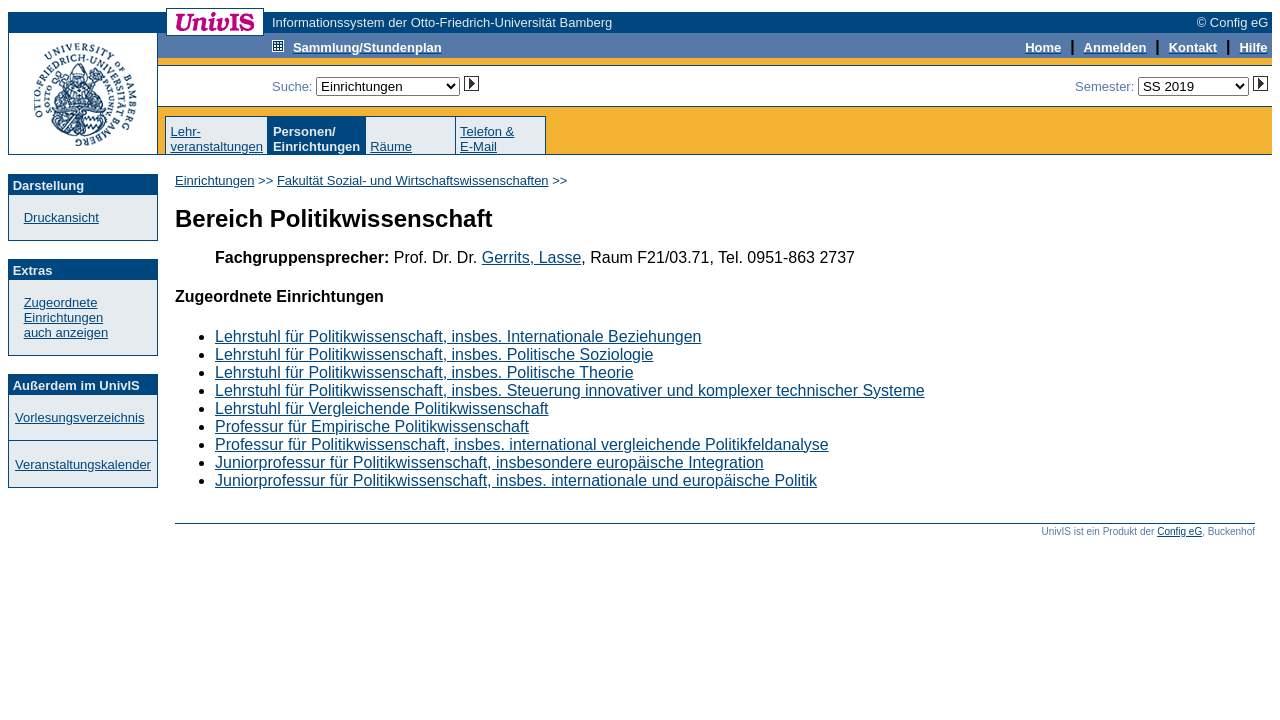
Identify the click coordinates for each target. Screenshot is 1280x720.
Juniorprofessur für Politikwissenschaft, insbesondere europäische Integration (489, 462)
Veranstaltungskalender (83, 464)
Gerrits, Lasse (532, 257)
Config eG (1179, 531)
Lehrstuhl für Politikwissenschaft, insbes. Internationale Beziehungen (458, 336)
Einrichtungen (215, 180)
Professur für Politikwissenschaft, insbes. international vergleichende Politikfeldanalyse (522, 444)
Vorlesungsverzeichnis (79, 417)
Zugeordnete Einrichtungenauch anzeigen (66, 317)
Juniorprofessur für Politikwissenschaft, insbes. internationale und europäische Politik (516, 480)
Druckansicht (61, 217)
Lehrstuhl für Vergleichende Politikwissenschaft (382, 408)
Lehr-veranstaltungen (216, 139)
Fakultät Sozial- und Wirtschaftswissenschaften (413, 180)
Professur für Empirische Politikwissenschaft (372, 426)
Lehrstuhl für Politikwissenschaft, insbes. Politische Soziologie (434, 354)
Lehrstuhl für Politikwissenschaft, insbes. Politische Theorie (424, 372)
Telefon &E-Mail (487, 139)
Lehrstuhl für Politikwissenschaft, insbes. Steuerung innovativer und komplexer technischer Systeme (570, 390)
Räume (391, 146)
